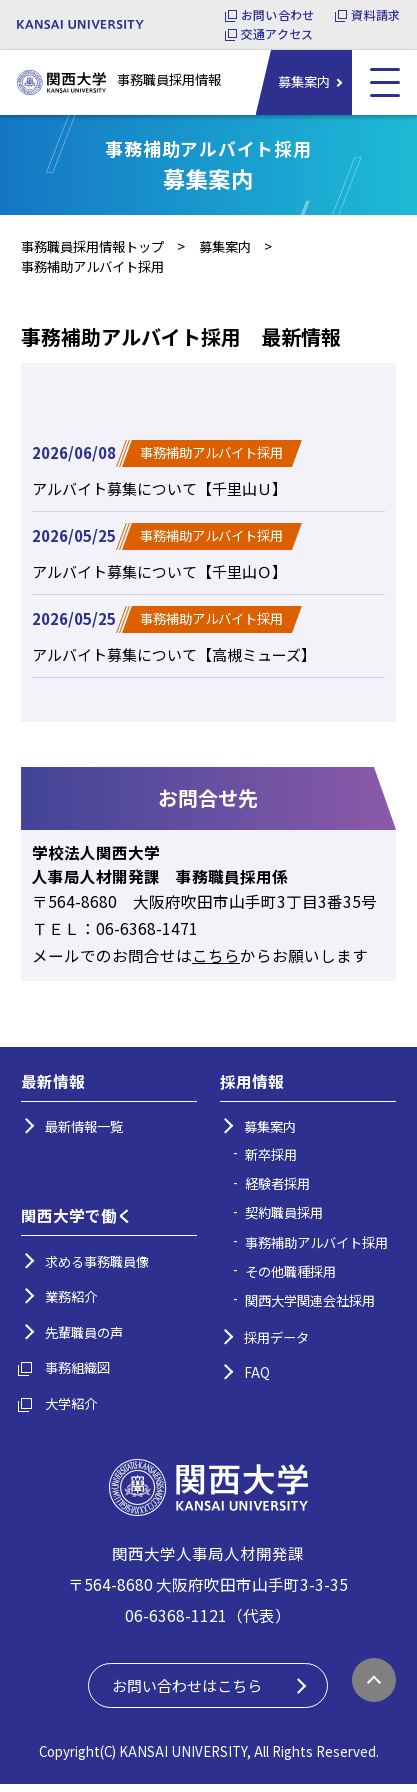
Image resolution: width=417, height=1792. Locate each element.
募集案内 (304, 81)
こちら (216, 960)
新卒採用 (271, 1159)
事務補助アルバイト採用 (316, 1247)
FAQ (257, 1377)
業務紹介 (71, 1301)
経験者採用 (277, 1188)
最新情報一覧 (84, 1131)
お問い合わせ (277, 15)
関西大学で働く (77, 1220)
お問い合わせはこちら (193, 1692)
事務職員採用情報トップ (92, 246)
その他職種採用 (290, 1276)
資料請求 (375, 15)
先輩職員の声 (84, 1337)
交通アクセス (277, 34)
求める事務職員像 (97, 1266)
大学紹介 (71, 1408)
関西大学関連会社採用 (310, 1305)
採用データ (276, 1342)
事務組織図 (77, 1372)
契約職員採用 (284, 1217)
